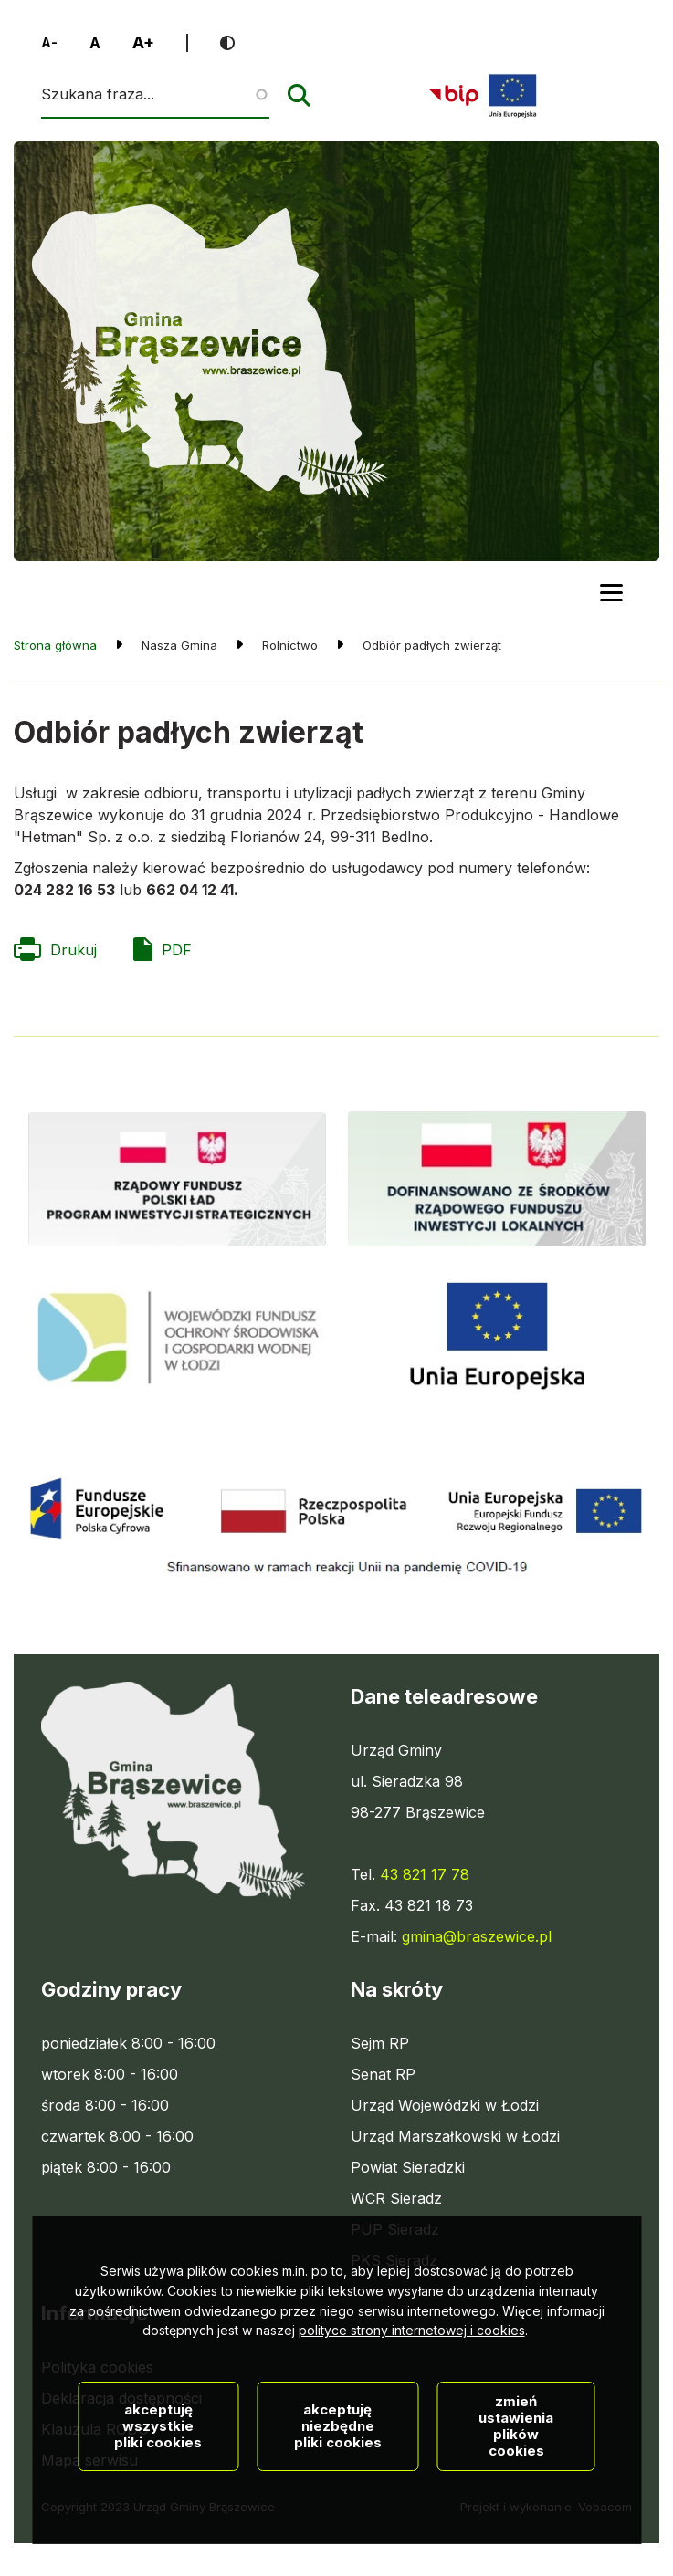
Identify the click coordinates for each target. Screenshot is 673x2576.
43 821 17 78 (424, 1874)
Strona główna (55, 645)
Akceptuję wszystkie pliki (158, 2485)
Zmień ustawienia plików (515, 2485)
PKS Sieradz (394, 2260)
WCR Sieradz (396, 2198)
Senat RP (383, 2074)
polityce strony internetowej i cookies (412, 2390)
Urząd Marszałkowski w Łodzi (455, 2136)
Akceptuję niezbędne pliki (338, 2485)
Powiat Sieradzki (408, 2167)
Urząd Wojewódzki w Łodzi (445, 2105)
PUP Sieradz (395, 2229)
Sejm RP (380, 2043)
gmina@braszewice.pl (477, 1936)
